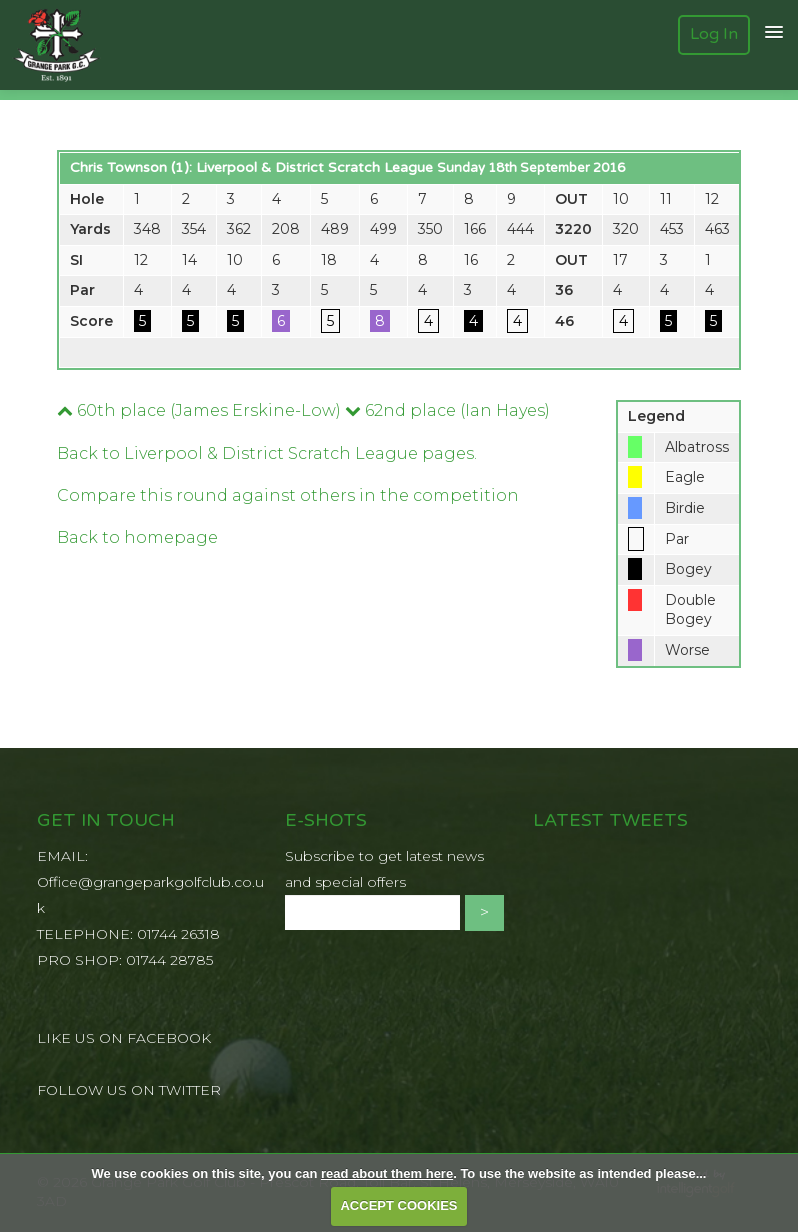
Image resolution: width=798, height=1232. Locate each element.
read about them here (387, 1173)
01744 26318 (178, 934)
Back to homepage (137, 537)
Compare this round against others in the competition (288, 495)
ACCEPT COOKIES (398, 1205)
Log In (714, 35)
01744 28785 (169, 960)
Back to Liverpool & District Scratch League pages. (267, 453)
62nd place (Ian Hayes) (447, 410)
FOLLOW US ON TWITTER (129, 1090)
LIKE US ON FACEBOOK (124, 1038)
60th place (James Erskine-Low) (199, 410)
